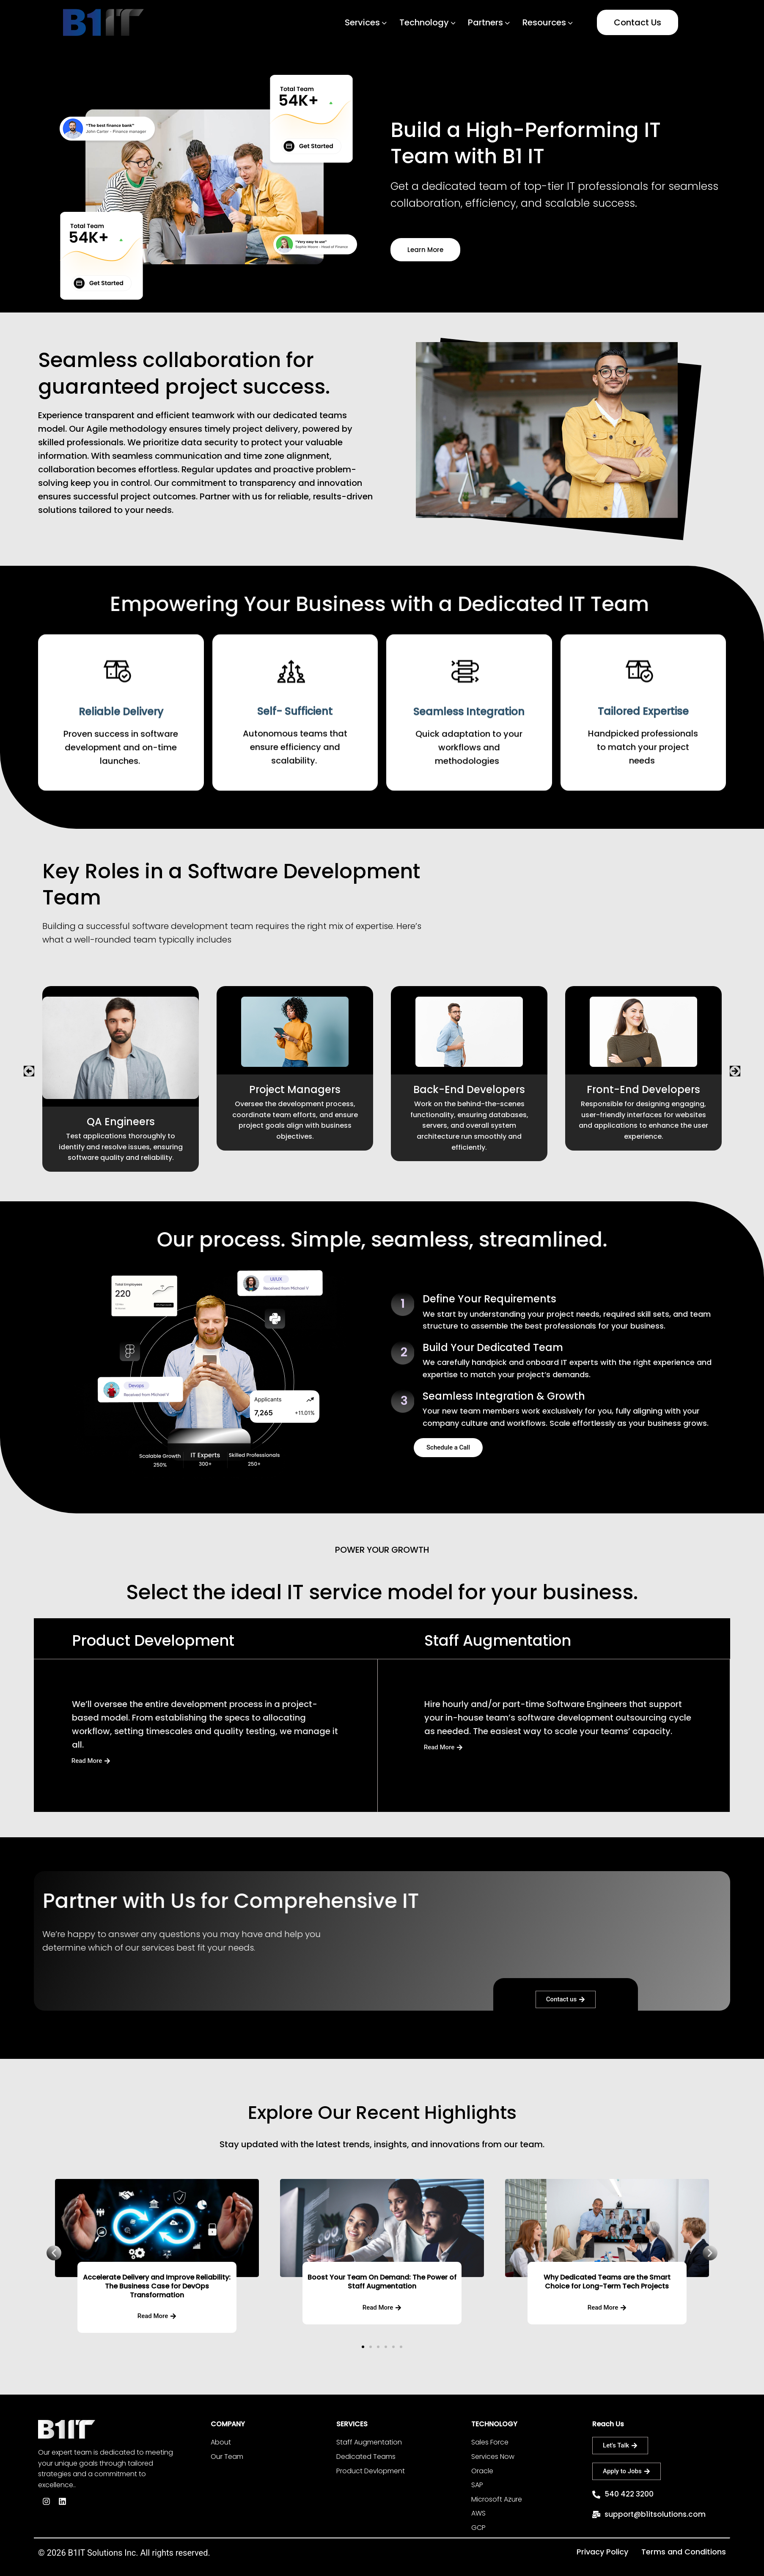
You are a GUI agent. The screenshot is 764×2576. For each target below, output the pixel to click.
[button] (29, 1071)
